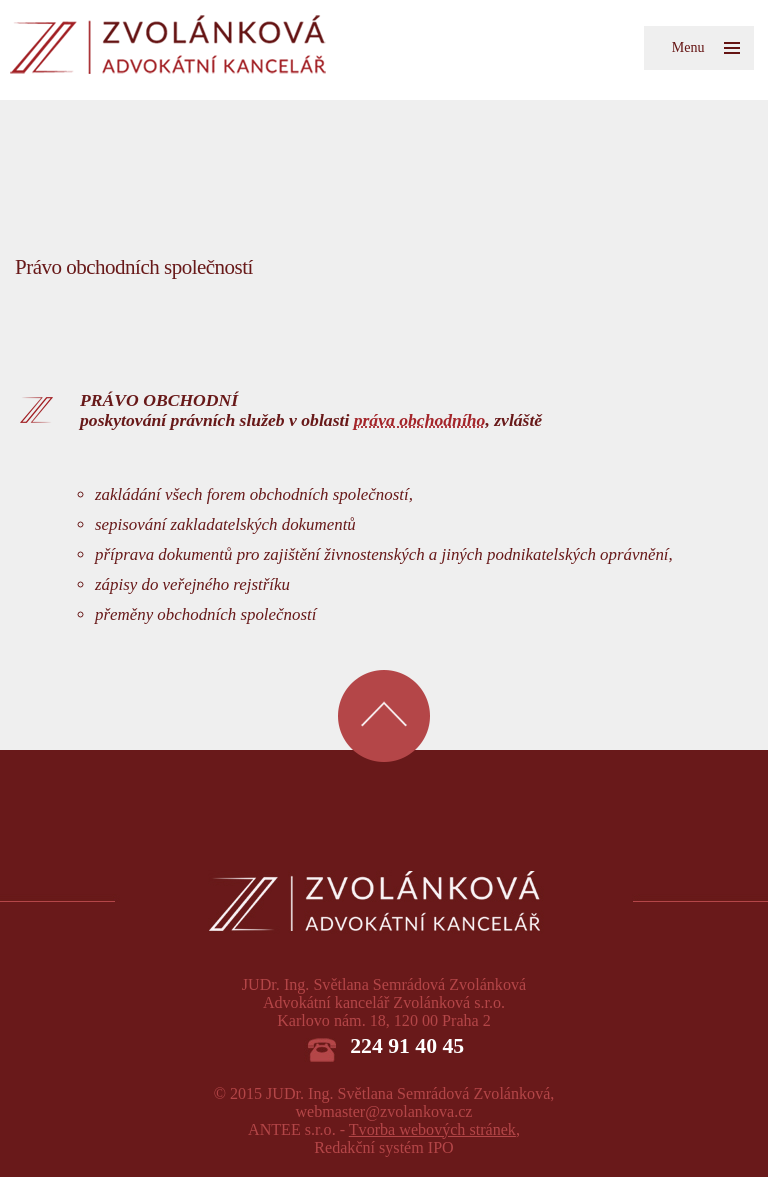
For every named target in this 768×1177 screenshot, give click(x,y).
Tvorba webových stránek (432, 1129)
